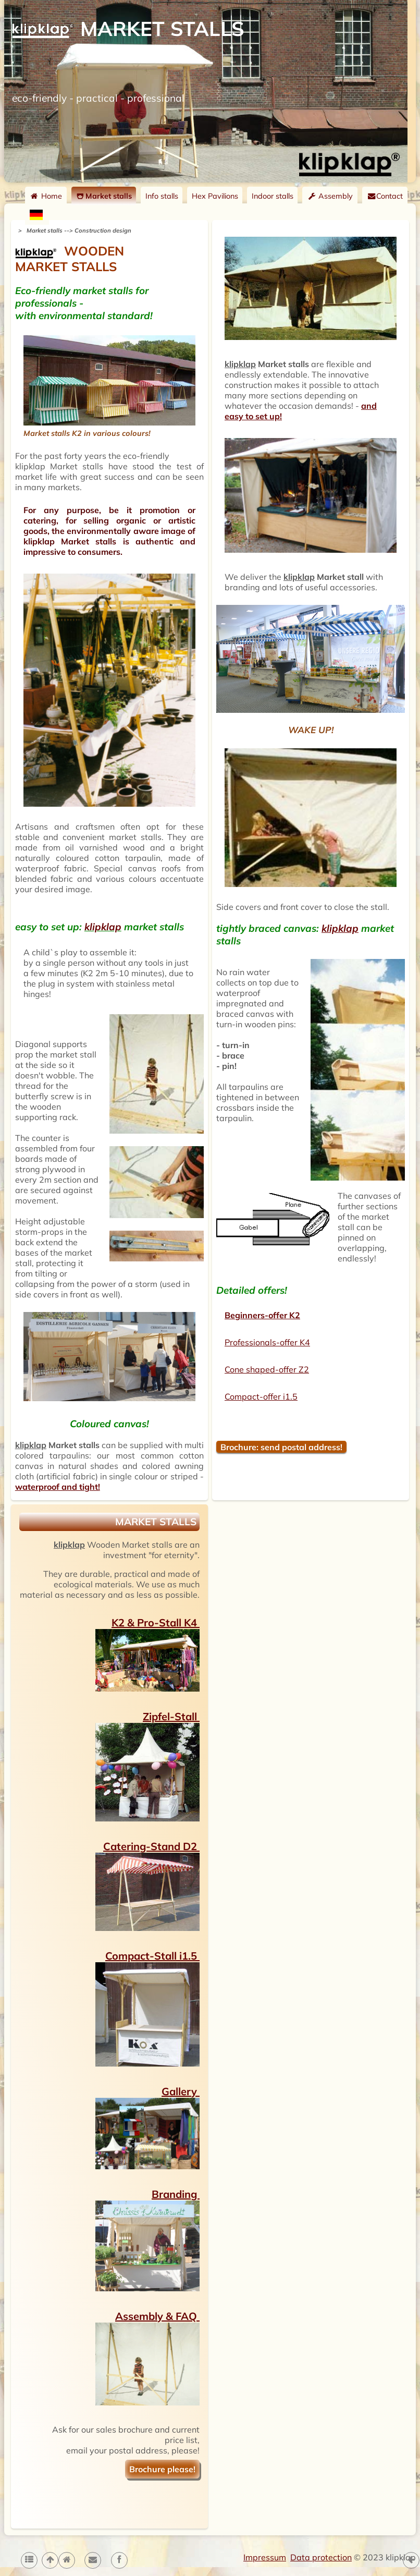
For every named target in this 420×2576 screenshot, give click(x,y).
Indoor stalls (272, 196)
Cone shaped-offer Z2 (267, 1369)
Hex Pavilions (215, 196)
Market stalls (104, 196)
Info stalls (161, 196)
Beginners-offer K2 (262, 1315)
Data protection (321, 2557)
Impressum (264, 2557)
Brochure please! (162, 2469)
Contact (384, 196)
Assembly (330, 196)
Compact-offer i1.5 (261, 1396)
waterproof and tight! (57, 1486)
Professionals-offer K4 (267, 1342)
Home (46, 196)
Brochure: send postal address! (281, 1446)
